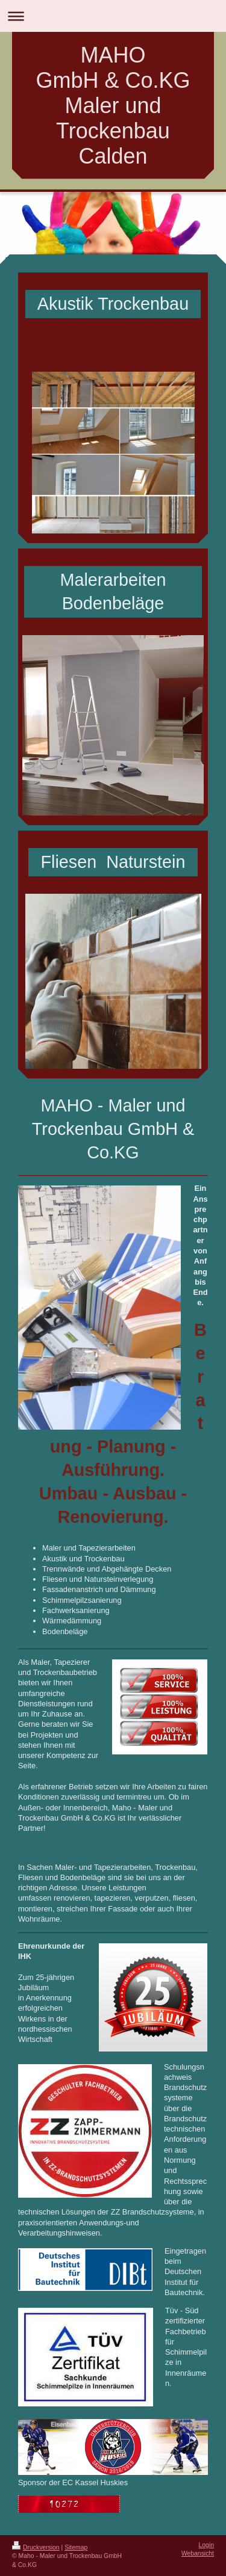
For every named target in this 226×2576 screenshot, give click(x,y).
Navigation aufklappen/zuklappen (113, 16)
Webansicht (197, 2553)
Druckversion (36, 2547)
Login (206, 2545)
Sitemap (75, 2547)
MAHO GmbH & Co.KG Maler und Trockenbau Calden (113, 105)
